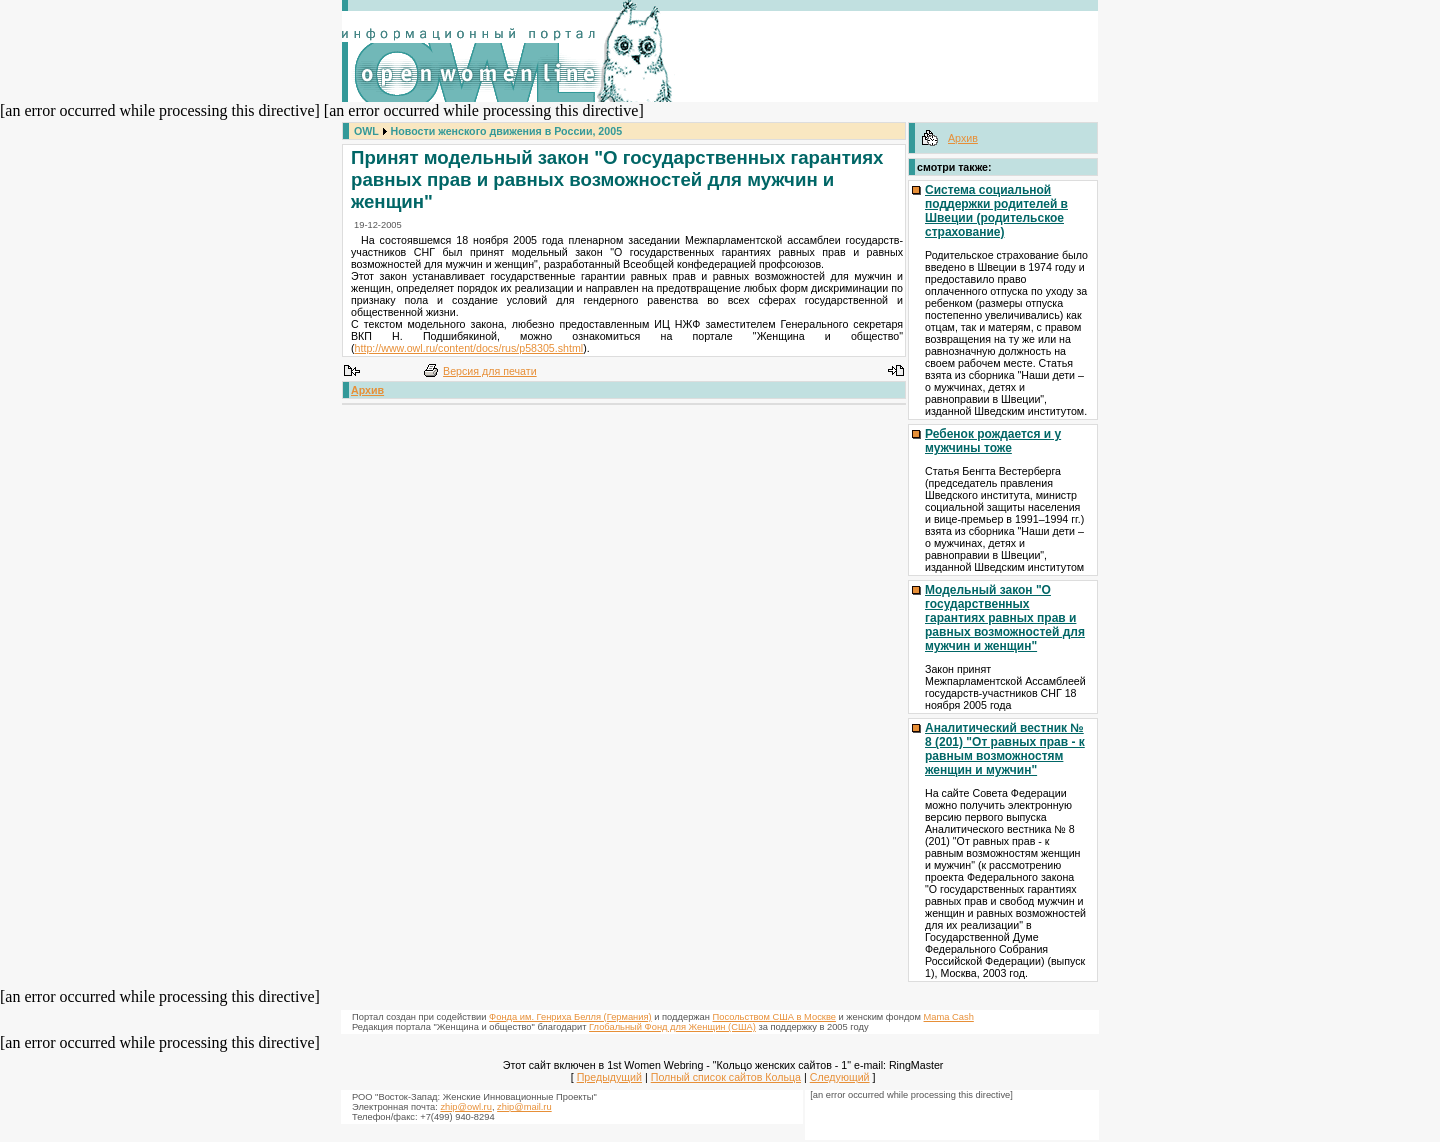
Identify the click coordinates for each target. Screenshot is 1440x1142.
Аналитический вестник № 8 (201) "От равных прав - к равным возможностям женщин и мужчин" (1005, 749)
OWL (366, 131)
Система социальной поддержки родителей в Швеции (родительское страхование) (996, 211)
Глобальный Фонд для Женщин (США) (672, 1027)
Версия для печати (490, 371)
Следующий (840, 1077)
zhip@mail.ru (524, 1107)
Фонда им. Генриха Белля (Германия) (570, 1017)
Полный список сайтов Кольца (726, 1077)
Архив (367, 390)
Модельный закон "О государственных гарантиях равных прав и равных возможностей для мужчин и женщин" (1005, 618)
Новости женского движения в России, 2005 (507, 131)
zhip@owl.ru (465, 1107)
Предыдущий (609, 1077)
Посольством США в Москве (774, 1017)
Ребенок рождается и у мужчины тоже (993, 441)
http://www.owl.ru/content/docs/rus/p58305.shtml (469, 348)
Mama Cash (949, 1017)
